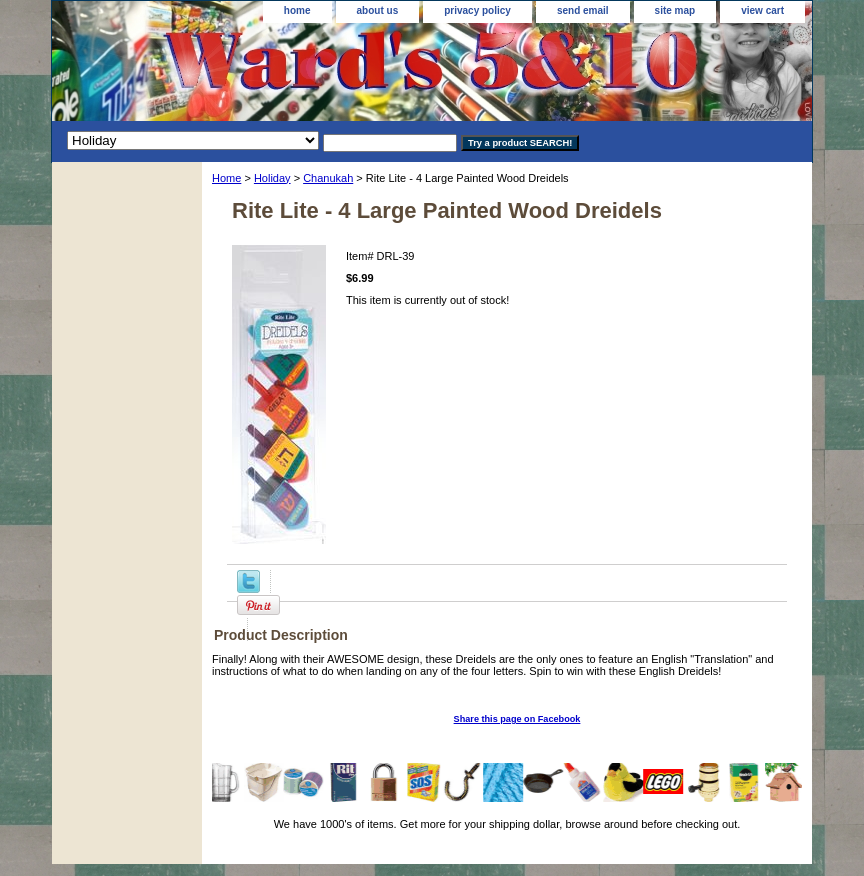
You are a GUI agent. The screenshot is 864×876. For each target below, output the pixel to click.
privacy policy (477, 10)
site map (675, 10)
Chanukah (328, 178)
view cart (762, 10)
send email (583, 10)
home (297, 10)
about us (378, 10)
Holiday (272, 178)
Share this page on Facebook (517, 719)
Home (226, 178)
